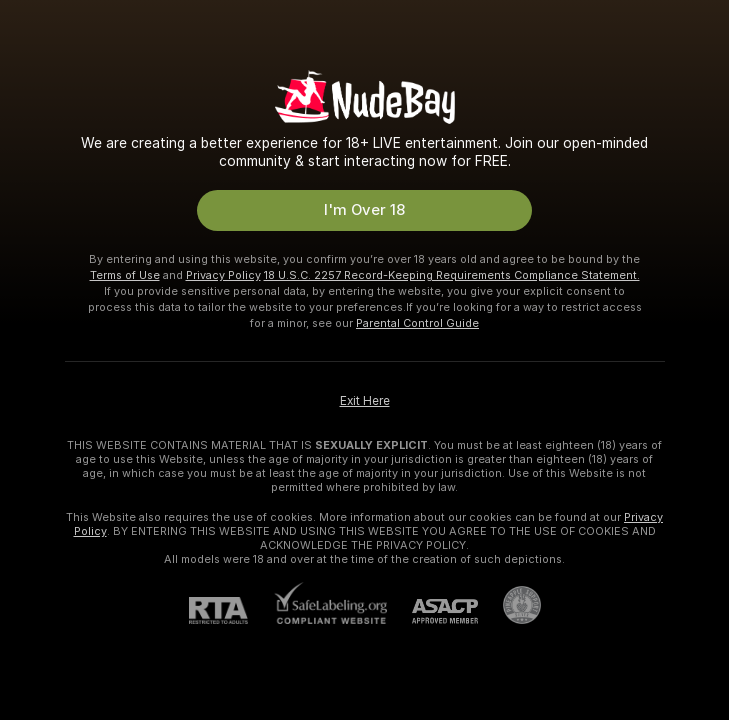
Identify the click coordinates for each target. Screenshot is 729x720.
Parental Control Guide (417, 323)
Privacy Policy (223, 275)
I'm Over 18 (364, 210)
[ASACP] (432, 611)
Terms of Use (125, 275)
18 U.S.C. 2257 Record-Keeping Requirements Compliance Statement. (452, 275)
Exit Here (365, 401)
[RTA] (231, 610)
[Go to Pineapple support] (509, 605)
